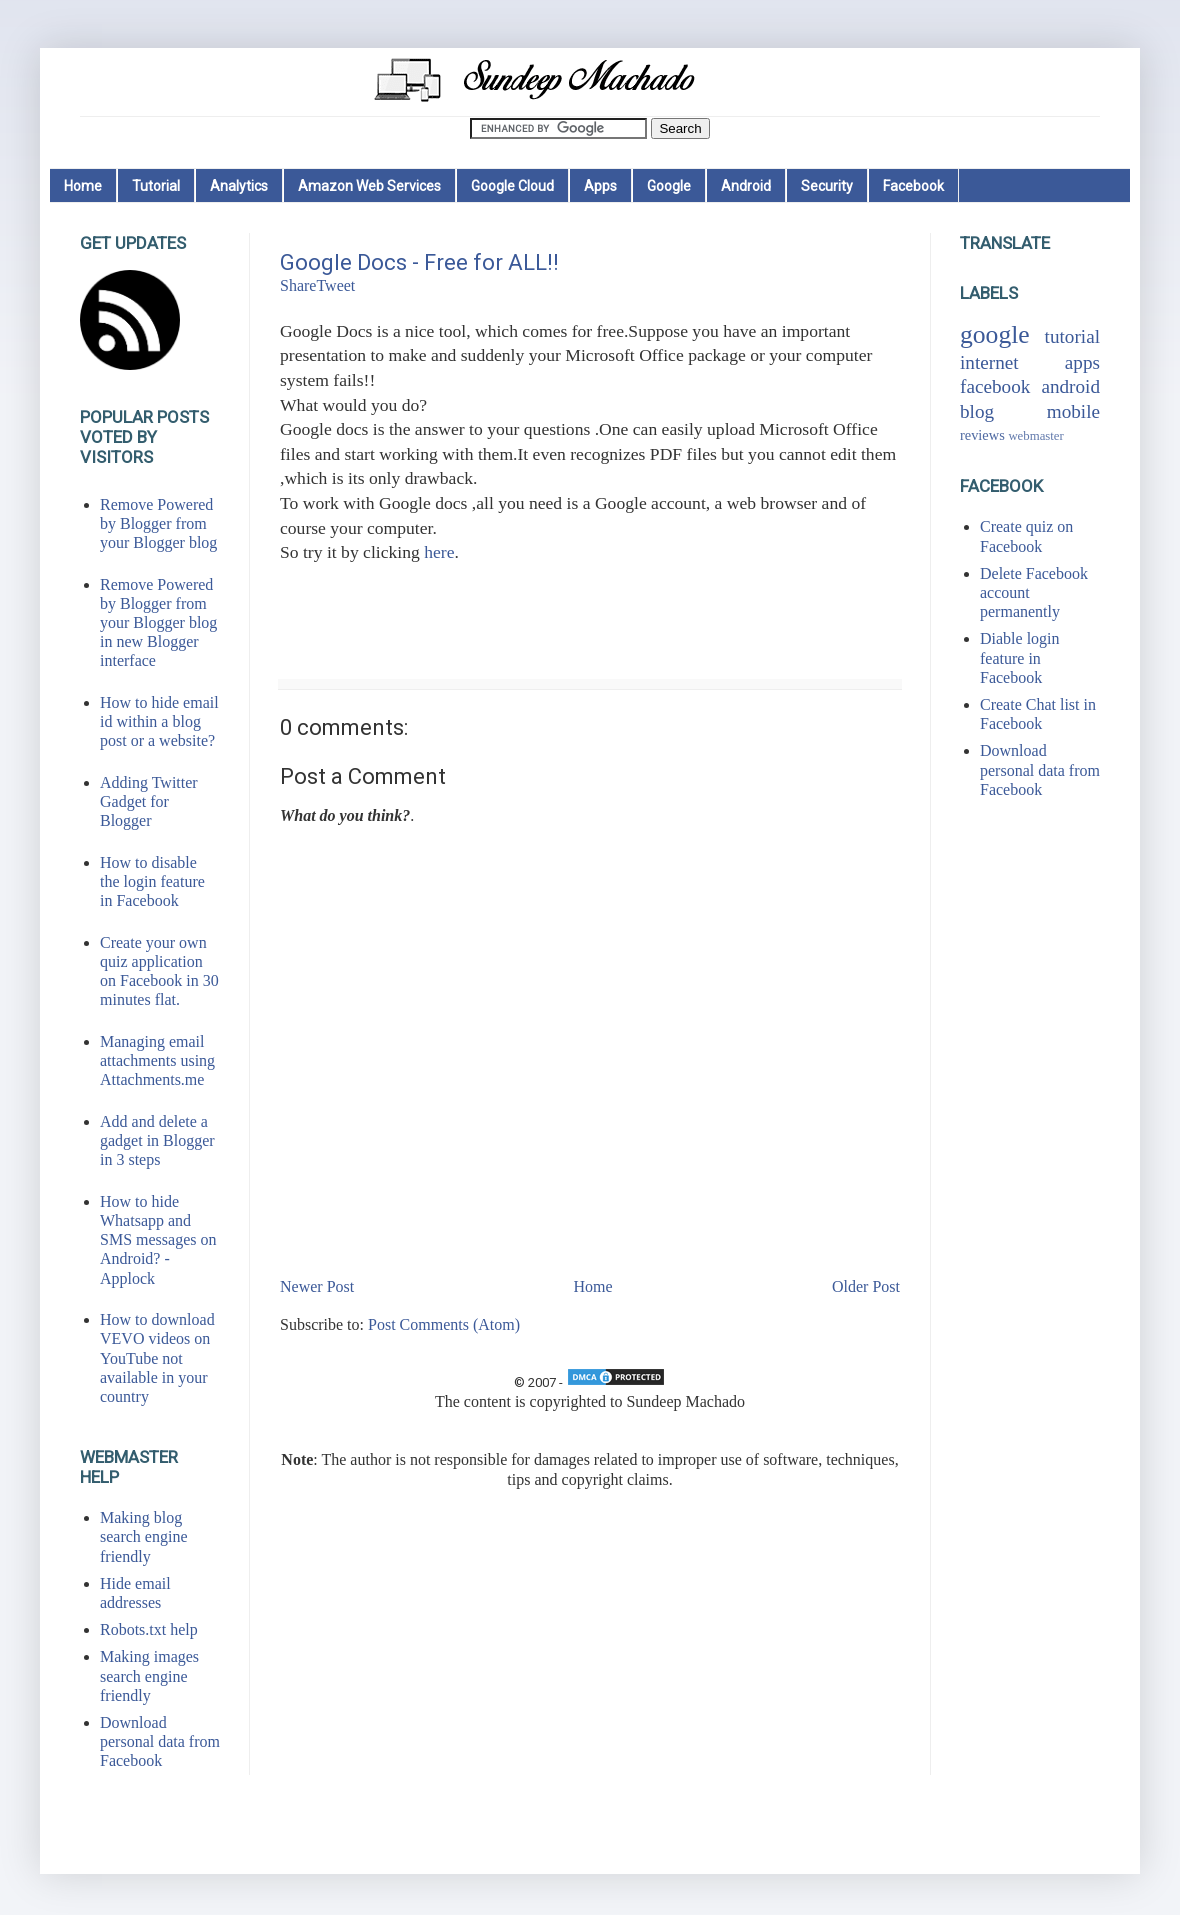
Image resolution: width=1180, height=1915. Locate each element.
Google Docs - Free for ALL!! (419, 262)
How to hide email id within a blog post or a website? (159, 721)
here (439, 552)
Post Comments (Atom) (444, 1324)
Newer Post (317, 1286)
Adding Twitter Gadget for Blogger (149, 801)
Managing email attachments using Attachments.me (157, 1060)
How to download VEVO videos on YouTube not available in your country (157, 1358)
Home (83, 186)
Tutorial (156, 186)
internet (989, 362)
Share (298, 285)
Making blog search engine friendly (144, 1536)
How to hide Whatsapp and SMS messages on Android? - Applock (158, 1240)
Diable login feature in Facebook (1020, 657)
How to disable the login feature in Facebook (152, 881)
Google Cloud (512, 186)
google (995, 334)
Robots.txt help (149, 1629)
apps (1082, 362)
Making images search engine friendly (149, 1675)
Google (669, 186)
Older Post (866, 1286)
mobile (1073, 411)
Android (746, 186)
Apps (600, 186)
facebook (995, 386)
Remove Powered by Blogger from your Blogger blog (158, 523)
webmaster (1035, 436)
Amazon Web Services (369, 186)
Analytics (239, 186)
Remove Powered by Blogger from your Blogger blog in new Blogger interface (158, 623)
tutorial (1072, 336)
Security (827, 186)
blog (977, 411)
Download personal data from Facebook (160, 1741)
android (1070, 386)
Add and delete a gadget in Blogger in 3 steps (157, 1140)
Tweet (335, 285)
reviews (982, 435)
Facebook (913, 186)
